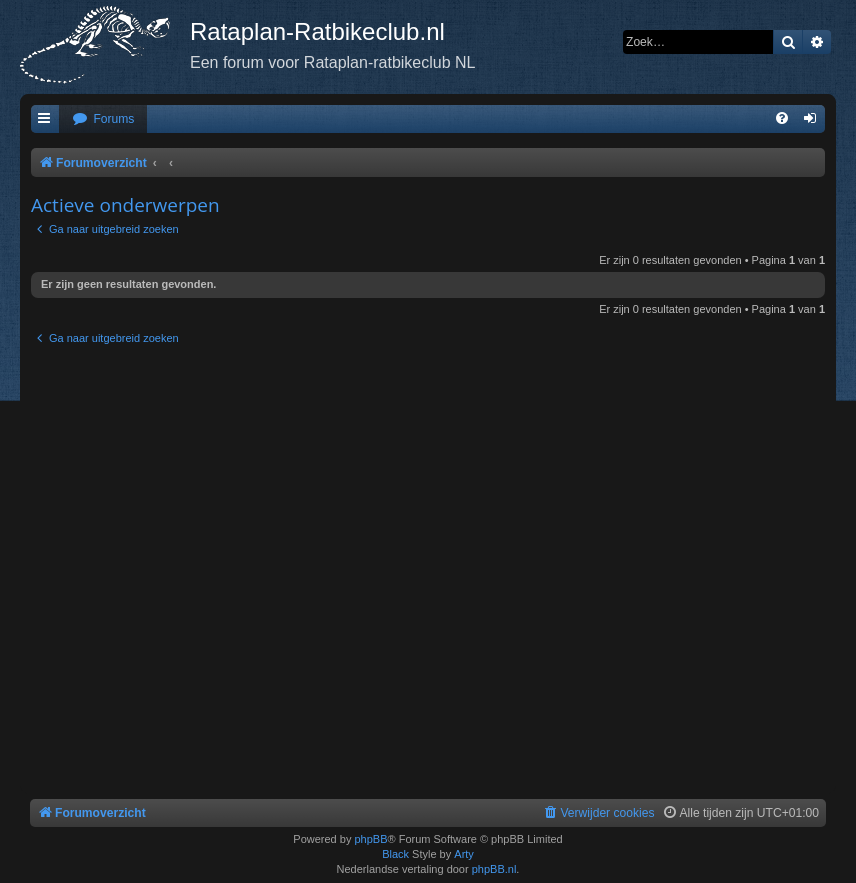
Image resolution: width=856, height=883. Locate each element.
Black (395, 854)
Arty (464, 854)
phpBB (370, 839)
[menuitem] (103, 119)
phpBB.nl (494, 869)
